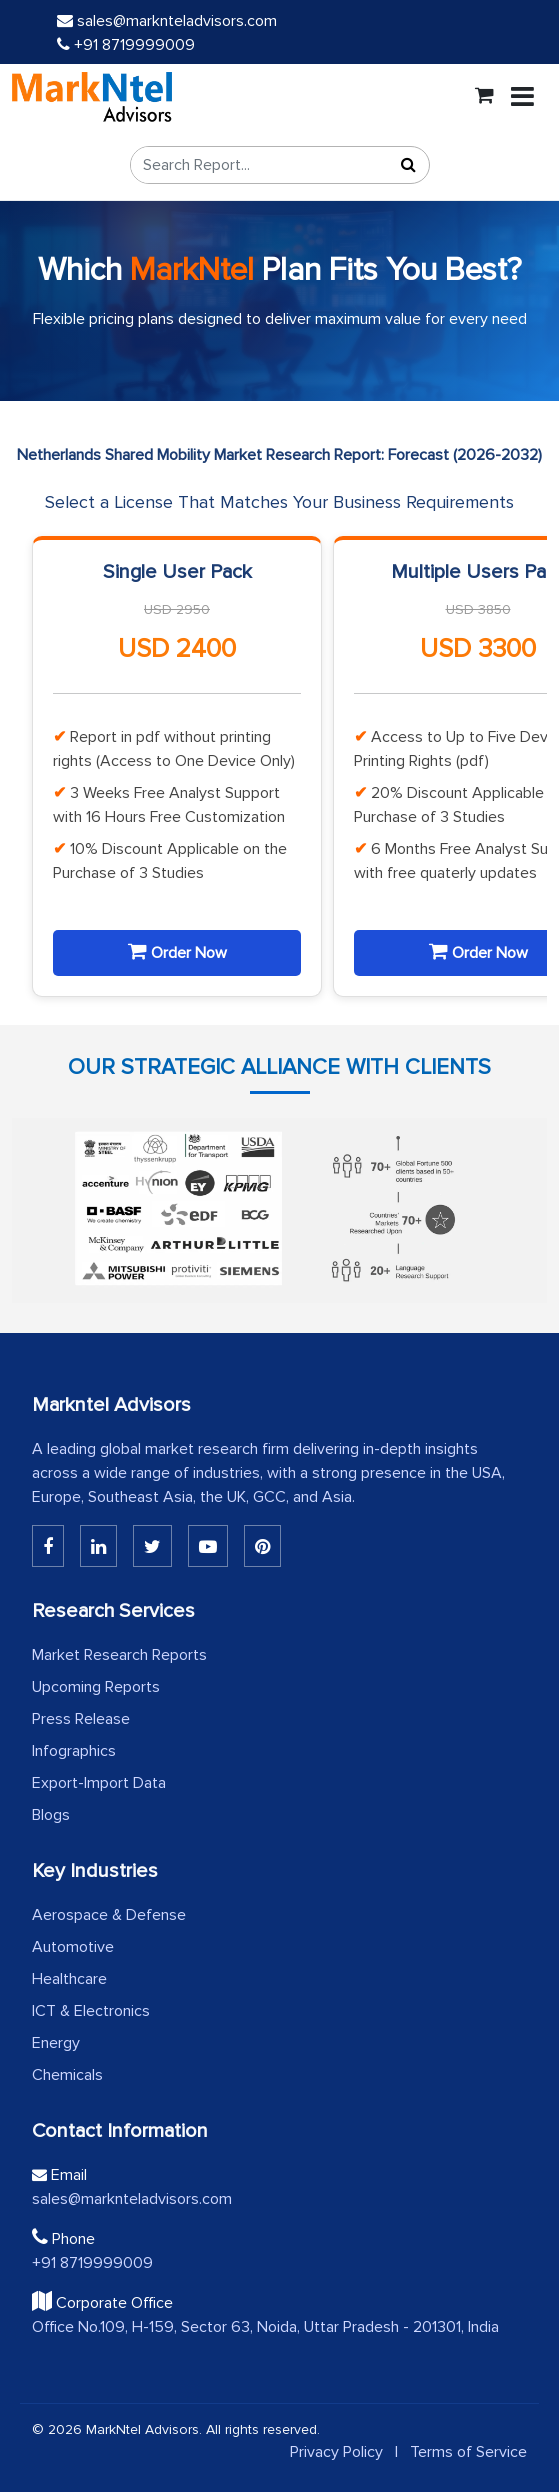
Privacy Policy (336, 2452)
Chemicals (67, 2075)
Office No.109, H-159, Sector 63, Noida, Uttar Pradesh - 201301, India (265, 2327)
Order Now (177, 952)
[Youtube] (208, 1546)
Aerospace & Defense (109, 1915)
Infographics (74, 1751)
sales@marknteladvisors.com (167, 21)
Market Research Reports (119, 1655)
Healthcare (69, 1979)
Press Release (81, 1719)
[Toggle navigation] (522, 97)
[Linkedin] (48, 1546)
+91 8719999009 (126, 45)
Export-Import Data (99, 1783)
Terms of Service (468, 2452)
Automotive (73, 1947)
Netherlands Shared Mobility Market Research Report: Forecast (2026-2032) (279, 455)
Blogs (51, 1815)
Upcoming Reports (96, 1687)
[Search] (409, 165)
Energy (56, 2043)
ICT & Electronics (91, 2011)
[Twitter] (152, 1546)
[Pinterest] (262, 1546)
